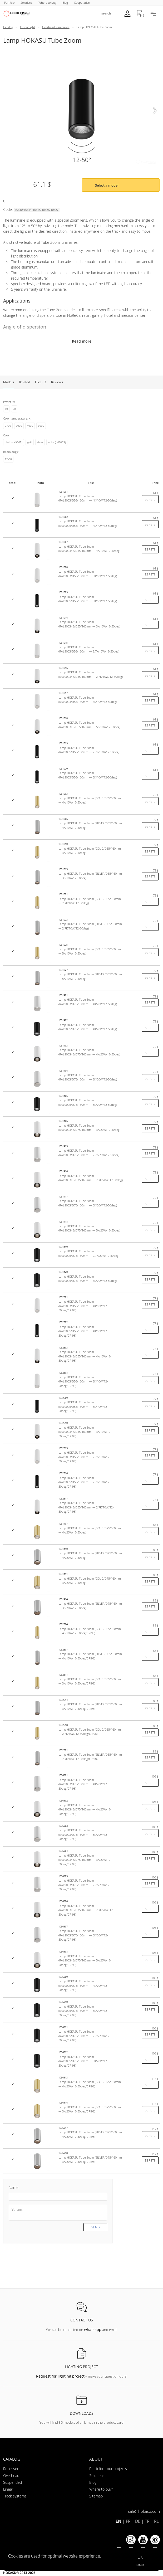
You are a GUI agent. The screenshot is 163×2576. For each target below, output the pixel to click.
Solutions (97, 2475)
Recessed (11, 2468)
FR (128, 2521)
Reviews (57, 382)
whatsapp (92, 2329)
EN (118, 2521)
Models (8, 382)
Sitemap (96, 2496)
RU (157, 2521)
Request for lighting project (60, 2376)
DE (137, 2521)
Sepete (150, 499)
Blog (92, 2482)
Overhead (11, 2475)
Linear (8, 2489)
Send (95, 2227)
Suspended (12, 2482)
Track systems (15, 2496)
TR (147, 2521)
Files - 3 (40, 382)
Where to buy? (101, 2489)
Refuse (140, 2565)
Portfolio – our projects (108, 2468)
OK (140, 2557)
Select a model (106, 185)
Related (24, 382)
